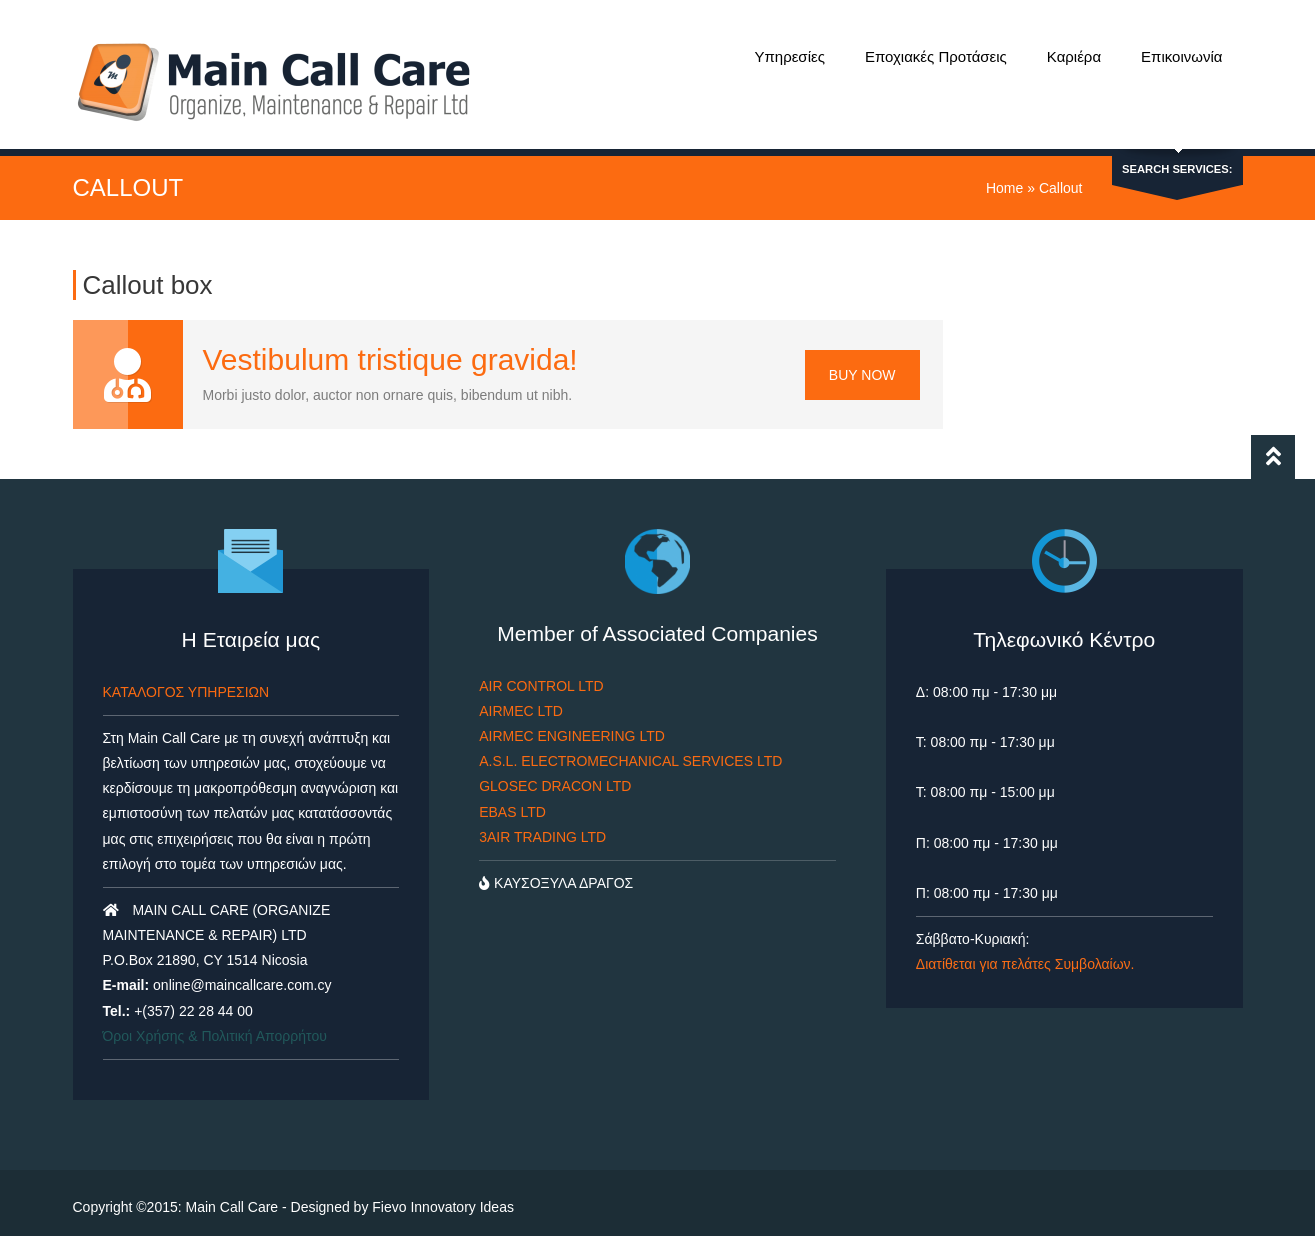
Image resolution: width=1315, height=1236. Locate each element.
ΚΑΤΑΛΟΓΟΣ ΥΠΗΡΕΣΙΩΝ (186, 682)
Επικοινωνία (1181, 56)
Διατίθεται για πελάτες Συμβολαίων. (1025, 955)
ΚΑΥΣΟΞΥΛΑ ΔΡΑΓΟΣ (556, 874)
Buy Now (862, 365)
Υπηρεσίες (789, 56)
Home (1004, 179)
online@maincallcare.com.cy (242, 976)
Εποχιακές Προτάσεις (936, 56)
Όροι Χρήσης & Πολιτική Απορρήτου (215, 1026)
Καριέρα (1074, 56)
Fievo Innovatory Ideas (443, 1198)
